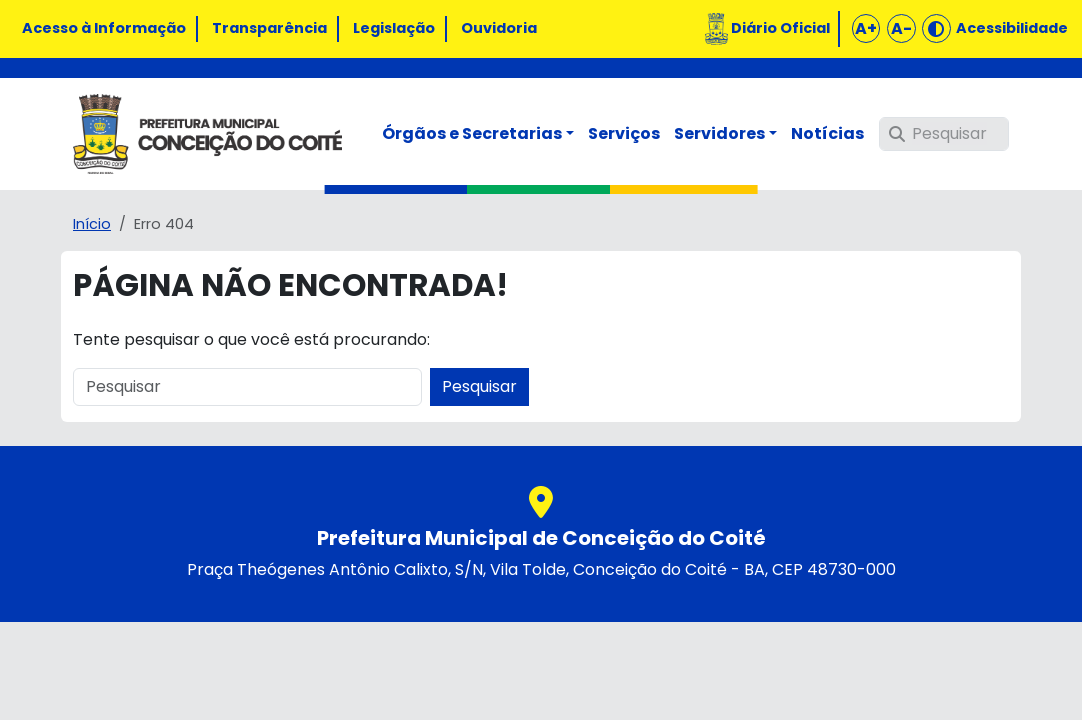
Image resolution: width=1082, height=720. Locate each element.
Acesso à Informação (104, 28)
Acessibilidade (1012, 28)
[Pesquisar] (944, 134)
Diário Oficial (780, 28)
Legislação (394, 28)
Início (92, 224)
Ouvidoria (499, 28)
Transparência (269, 28)
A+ (866, 28)
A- (901, 28)
